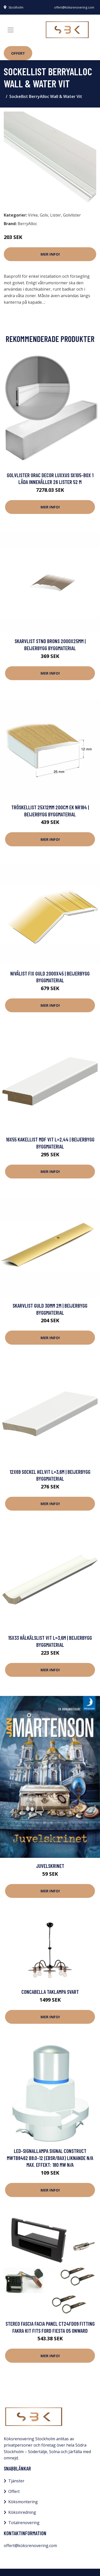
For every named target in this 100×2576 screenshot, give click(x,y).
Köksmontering (23, 2501)
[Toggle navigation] (10, 30)
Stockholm (16, 7)
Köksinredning (22, 2512)
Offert (18, 53)
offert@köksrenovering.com (74, 7)
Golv (44, 215)
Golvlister (72, 215)
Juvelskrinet (50, 1866)
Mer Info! (50, 254)
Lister (55, 215)
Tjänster (16, 2481)
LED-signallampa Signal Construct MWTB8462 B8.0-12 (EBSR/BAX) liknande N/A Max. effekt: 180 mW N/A (50, 2158)
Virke (33, 215)
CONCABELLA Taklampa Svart (50, 1992)
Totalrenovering (24, 2522)
